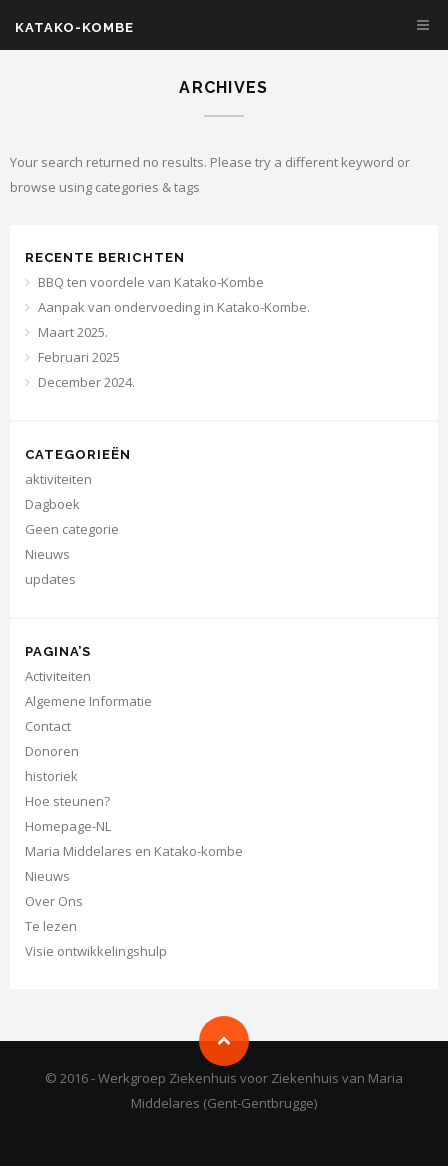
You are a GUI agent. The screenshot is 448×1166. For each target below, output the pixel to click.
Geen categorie (72, 529)
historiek (51, 776)
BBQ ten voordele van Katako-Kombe (151, 282)
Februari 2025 (79, 357)
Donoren (52, 751)
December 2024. (86, 382)
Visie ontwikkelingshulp (96, 951)
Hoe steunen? (67, 801)
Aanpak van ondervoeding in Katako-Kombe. (174, 307)
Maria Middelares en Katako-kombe (134, 851)
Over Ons (54, 901)
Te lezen (51, 926)
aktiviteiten (58, 479)
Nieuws (47, 554)
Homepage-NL (68, 826)
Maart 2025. (73, 332)
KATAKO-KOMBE (74, 27)
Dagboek (52, 504)
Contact (48, 726)
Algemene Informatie (88, 701)
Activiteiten (58, 676)
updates (50, 579)
